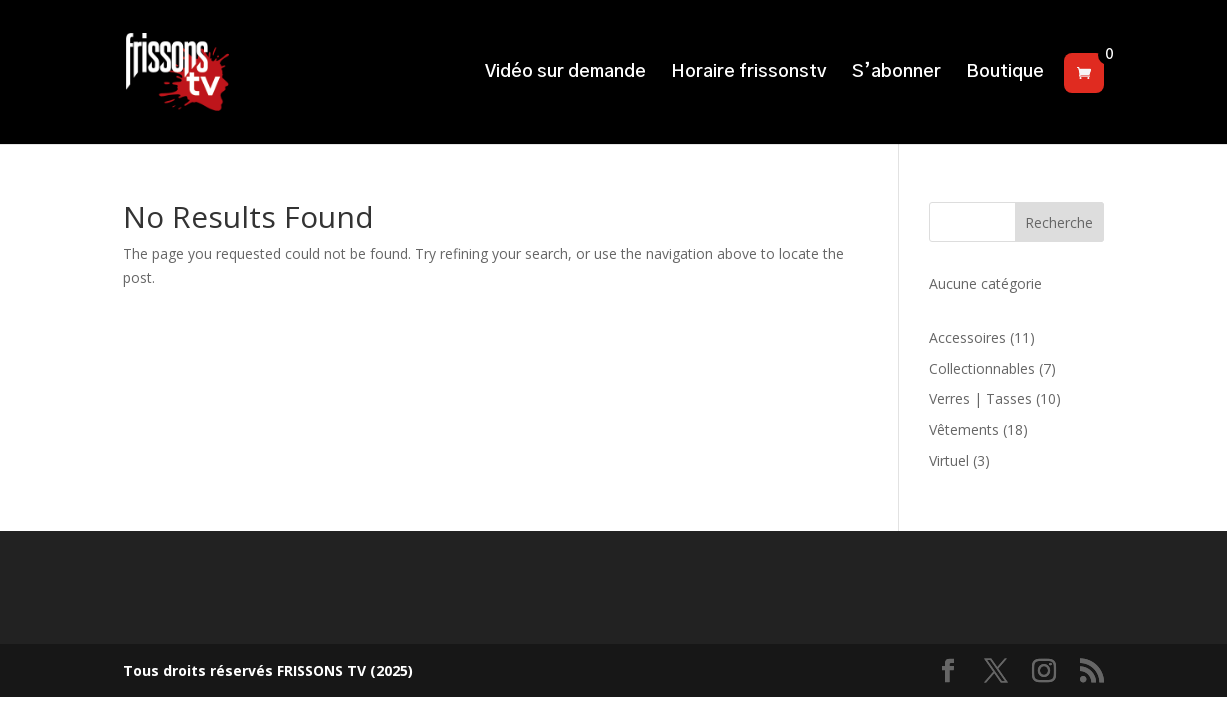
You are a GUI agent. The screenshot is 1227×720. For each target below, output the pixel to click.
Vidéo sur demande (565, 73)
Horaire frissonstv (749, 73)
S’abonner (896, 73)
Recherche (1059, 222)
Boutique (1005, 73)
